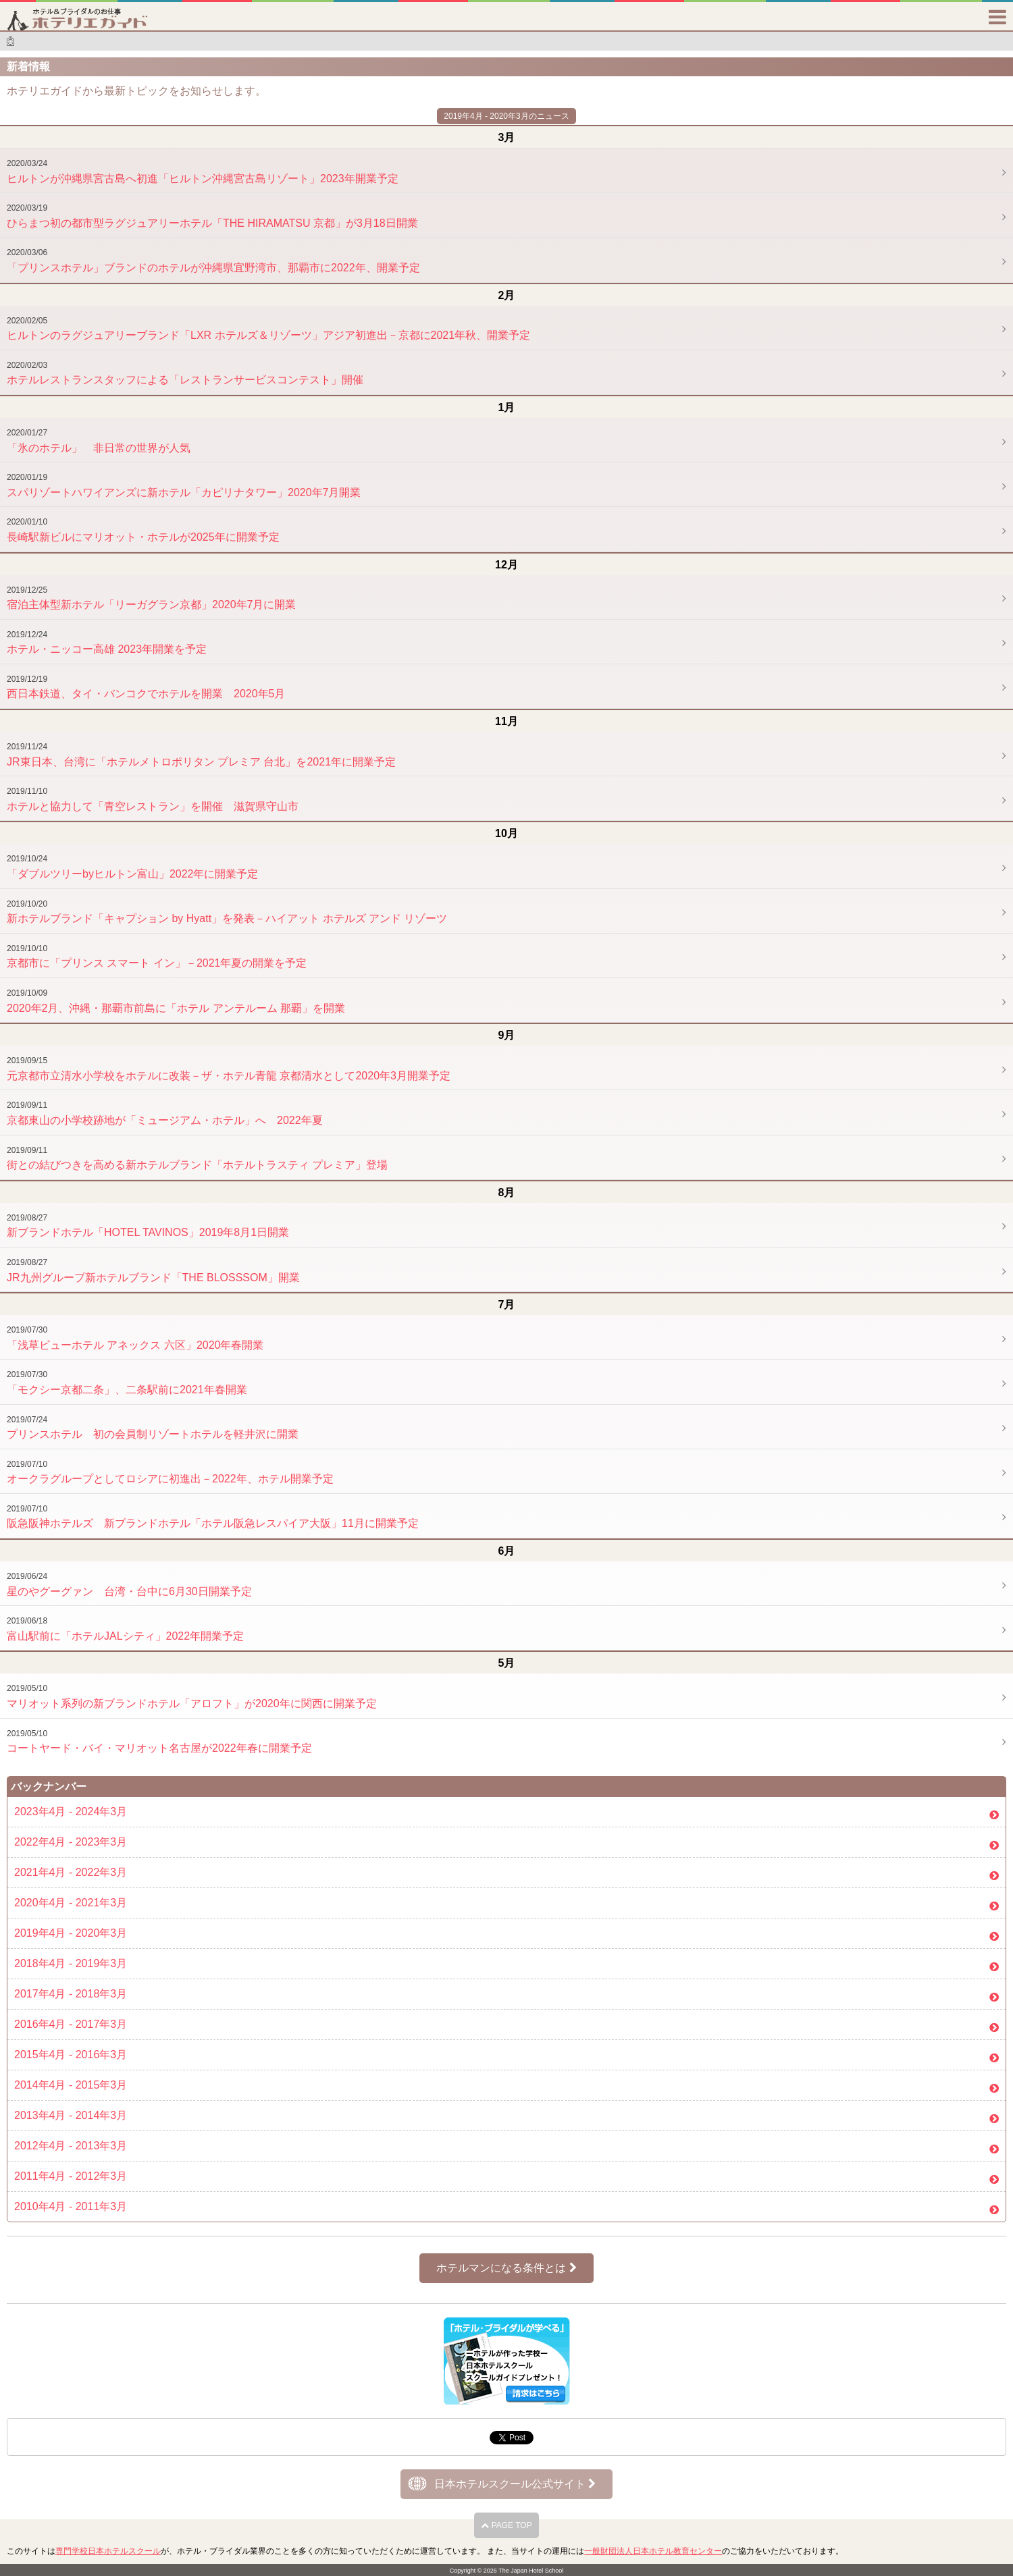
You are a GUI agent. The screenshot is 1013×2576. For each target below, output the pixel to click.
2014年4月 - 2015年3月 (70, 2085)
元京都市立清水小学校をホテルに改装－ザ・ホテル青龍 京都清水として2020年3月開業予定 (228, 1068)
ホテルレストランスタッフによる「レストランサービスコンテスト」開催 (185, 373)
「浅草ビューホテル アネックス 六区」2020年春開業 (135, 1338)
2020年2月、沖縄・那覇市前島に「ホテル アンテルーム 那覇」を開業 (176, 1001)
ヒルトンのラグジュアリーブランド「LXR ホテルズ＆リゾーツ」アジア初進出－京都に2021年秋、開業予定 (268, 329)
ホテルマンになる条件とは (506, 2268)
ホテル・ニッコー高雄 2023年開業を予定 (107, 642)
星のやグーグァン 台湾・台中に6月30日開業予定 (129, 1584)
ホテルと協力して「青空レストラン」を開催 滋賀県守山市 (152, 799)
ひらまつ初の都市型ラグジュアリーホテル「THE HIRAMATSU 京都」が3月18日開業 (212, 216)
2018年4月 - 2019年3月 (70, 1963)
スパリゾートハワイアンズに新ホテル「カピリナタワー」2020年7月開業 (184, 485)
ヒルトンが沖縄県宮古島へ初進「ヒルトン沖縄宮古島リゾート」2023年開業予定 (202, 171)
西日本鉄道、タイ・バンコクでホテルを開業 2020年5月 (146, 687)
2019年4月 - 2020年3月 (70, 1933)
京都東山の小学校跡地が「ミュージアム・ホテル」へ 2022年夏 (165, 1113)
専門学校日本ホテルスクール (108, 2551)
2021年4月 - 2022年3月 (70, 1872)
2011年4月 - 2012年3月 (70, 2176)
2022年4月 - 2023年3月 (70, 1842)
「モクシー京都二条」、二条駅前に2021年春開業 (127, 1382)
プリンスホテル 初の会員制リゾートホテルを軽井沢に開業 (152, 1428)
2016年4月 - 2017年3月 (70, 2024)
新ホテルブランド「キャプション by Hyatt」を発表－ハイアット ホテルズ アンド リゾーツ (227, 912)
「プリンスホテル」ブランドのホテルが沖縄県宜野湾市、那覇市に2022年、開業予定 (213, 260)
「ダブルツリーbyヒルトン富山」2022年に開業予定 (133, 867)
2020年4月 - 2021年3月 (70, 1902)
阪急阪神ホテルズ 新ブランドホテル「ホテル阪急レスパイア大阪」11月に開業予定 (213, 1517)
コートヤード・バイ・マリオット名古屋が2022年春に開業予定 (159, 1741)
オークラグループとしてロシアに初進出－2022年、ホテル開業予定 (170, 1472)
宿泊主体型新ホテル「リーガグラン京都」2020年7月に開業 (151, 598)
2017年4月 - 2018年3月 (70, 1994)
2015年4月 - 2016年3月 (70, 2054)
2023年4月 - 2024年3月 (70, 1811)
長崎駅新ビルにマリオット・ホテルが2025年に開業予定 (143, 530)
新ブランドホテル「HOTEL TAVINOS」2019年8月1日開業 (148, 1226)
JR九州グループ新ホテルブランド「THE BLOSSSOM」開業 (153, 1270)
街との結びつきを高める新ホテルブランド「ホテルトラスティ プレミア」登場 (197, 1158)
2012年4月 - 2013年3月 (70, 2145)
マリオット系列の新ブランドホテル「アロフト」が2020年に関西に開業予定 (192, 1696)
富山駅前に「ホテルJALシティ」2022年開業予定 (125, 1629)
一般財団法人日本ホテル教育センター (653, 2551)
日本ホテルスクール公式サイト (515, 2484)
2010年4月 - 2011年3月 (70, 2206)
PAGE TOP (506, 2525)
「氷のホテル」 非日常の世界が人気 (98, 441)
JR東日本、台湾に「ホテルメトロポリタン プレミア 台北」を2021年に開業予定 (201, 755)
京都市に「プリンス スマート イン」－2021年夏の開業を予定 (157, 956)
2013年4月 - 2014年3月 (70, 2115)
